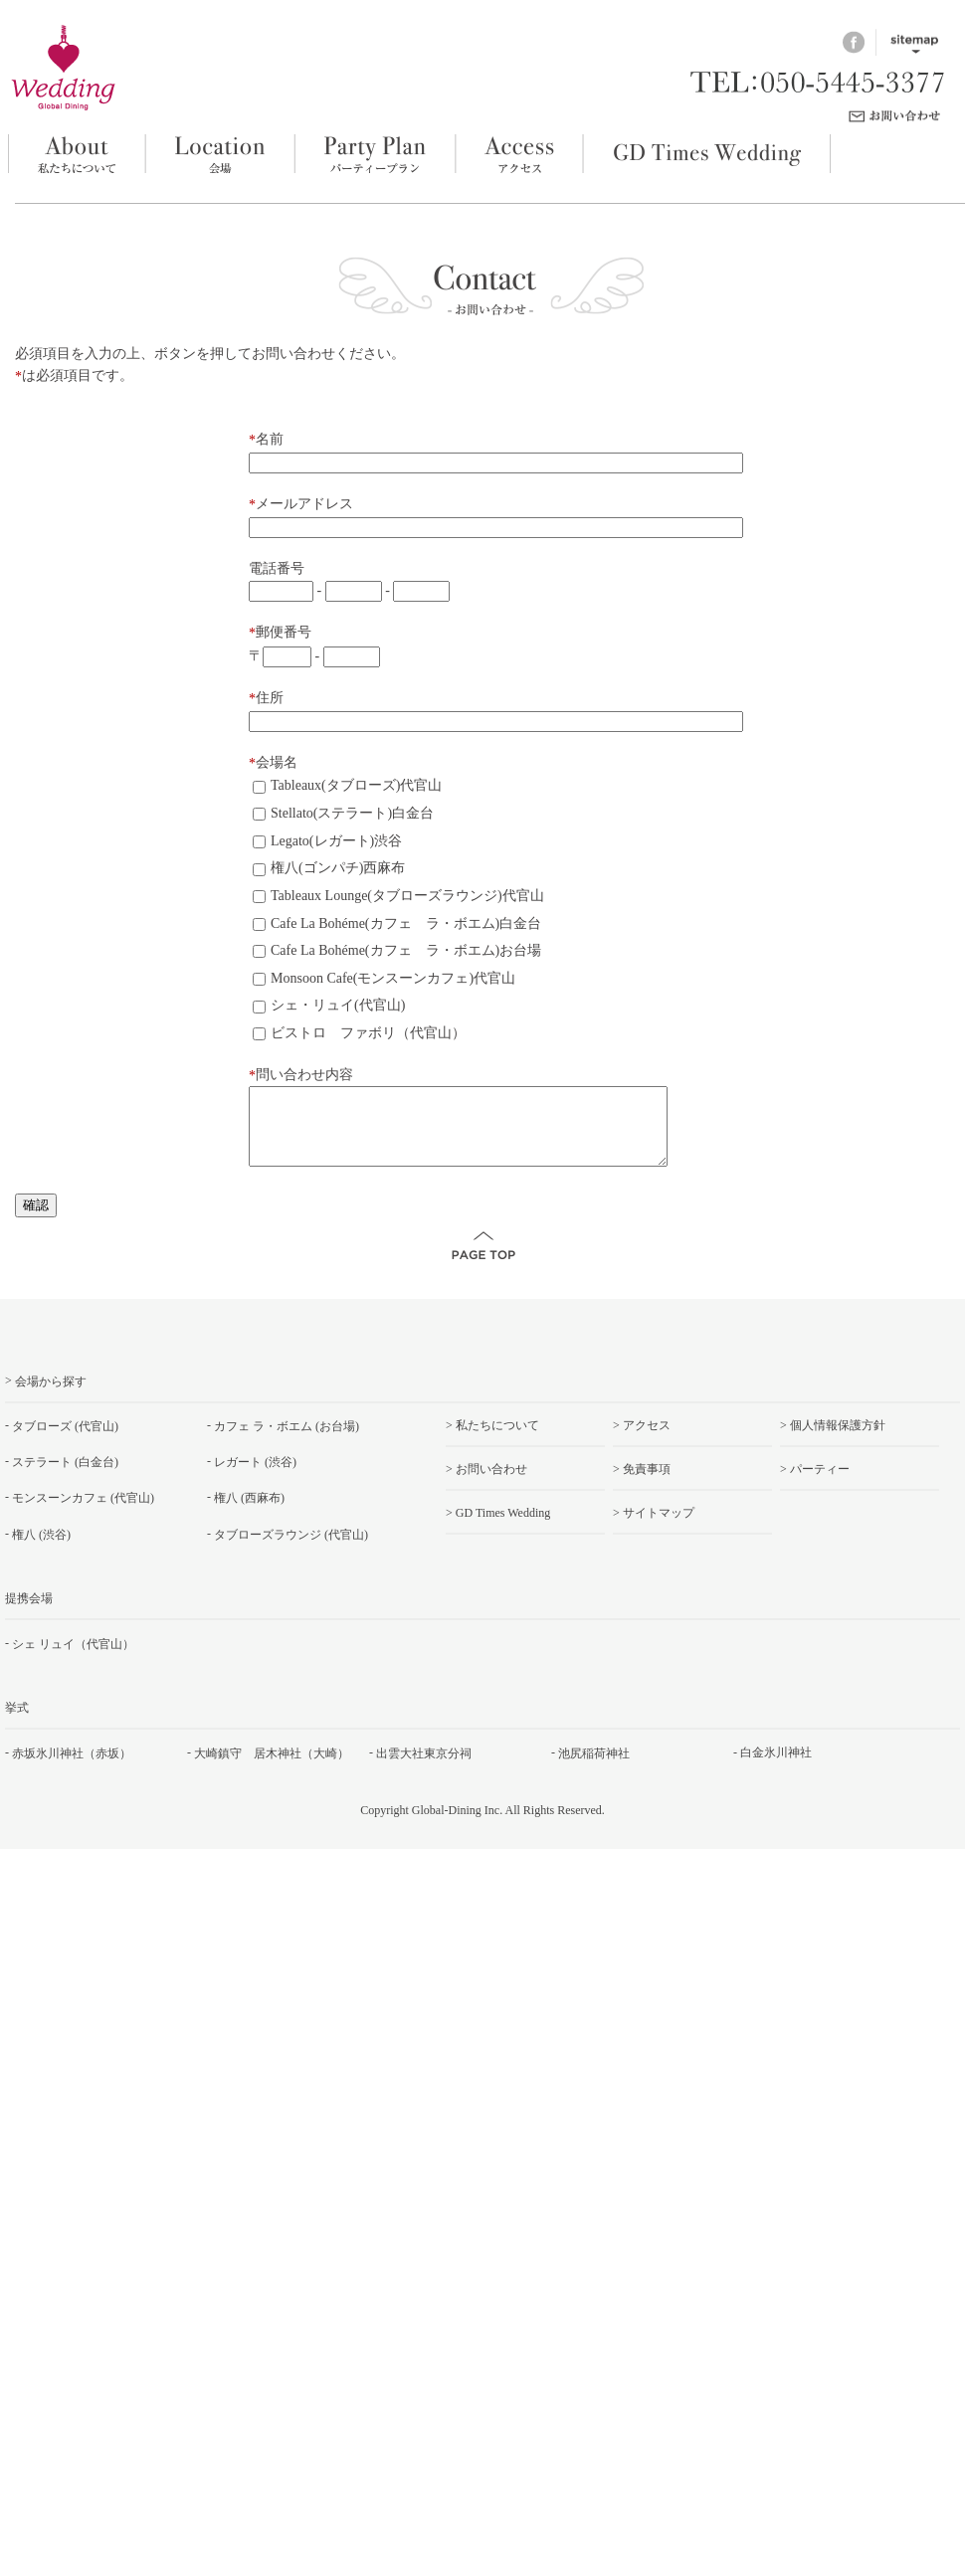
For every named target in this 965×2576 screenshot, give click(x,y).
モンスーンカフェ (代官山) (83, 1513)
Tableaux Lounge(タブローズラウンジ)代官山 (398, 895)
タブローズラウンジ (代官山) (291, 1549)
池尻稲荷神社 (594, 1768)
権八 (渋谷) (41, 1549)
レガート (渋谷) (255, 1477)
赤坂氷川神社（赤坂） (71, 1768)
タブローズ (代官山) (65, 1441)
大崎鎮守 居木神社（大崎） (271, 1768)
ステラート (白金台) (65, 1477)
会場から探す (51, 1396)
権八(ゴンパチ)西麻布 (329, 867)
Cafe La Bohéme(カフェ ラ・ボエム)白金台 (397, 923)
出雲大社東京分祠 (424, 1768)
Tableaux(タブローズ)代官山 (347, 785)
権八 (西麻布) (249, 1513)
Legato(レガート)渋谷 (327, 840)
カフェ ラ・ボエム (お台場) (286, 1441)
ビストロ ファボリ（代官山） (359, 1032)
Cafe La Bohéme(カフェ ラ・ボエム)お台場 (397, 950)
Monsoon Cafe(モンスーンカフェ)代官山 (384, 978)
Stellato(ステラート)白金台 (343, 813)
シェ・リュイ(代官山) (329, 1005)
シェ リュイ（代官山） (73, 1658)
